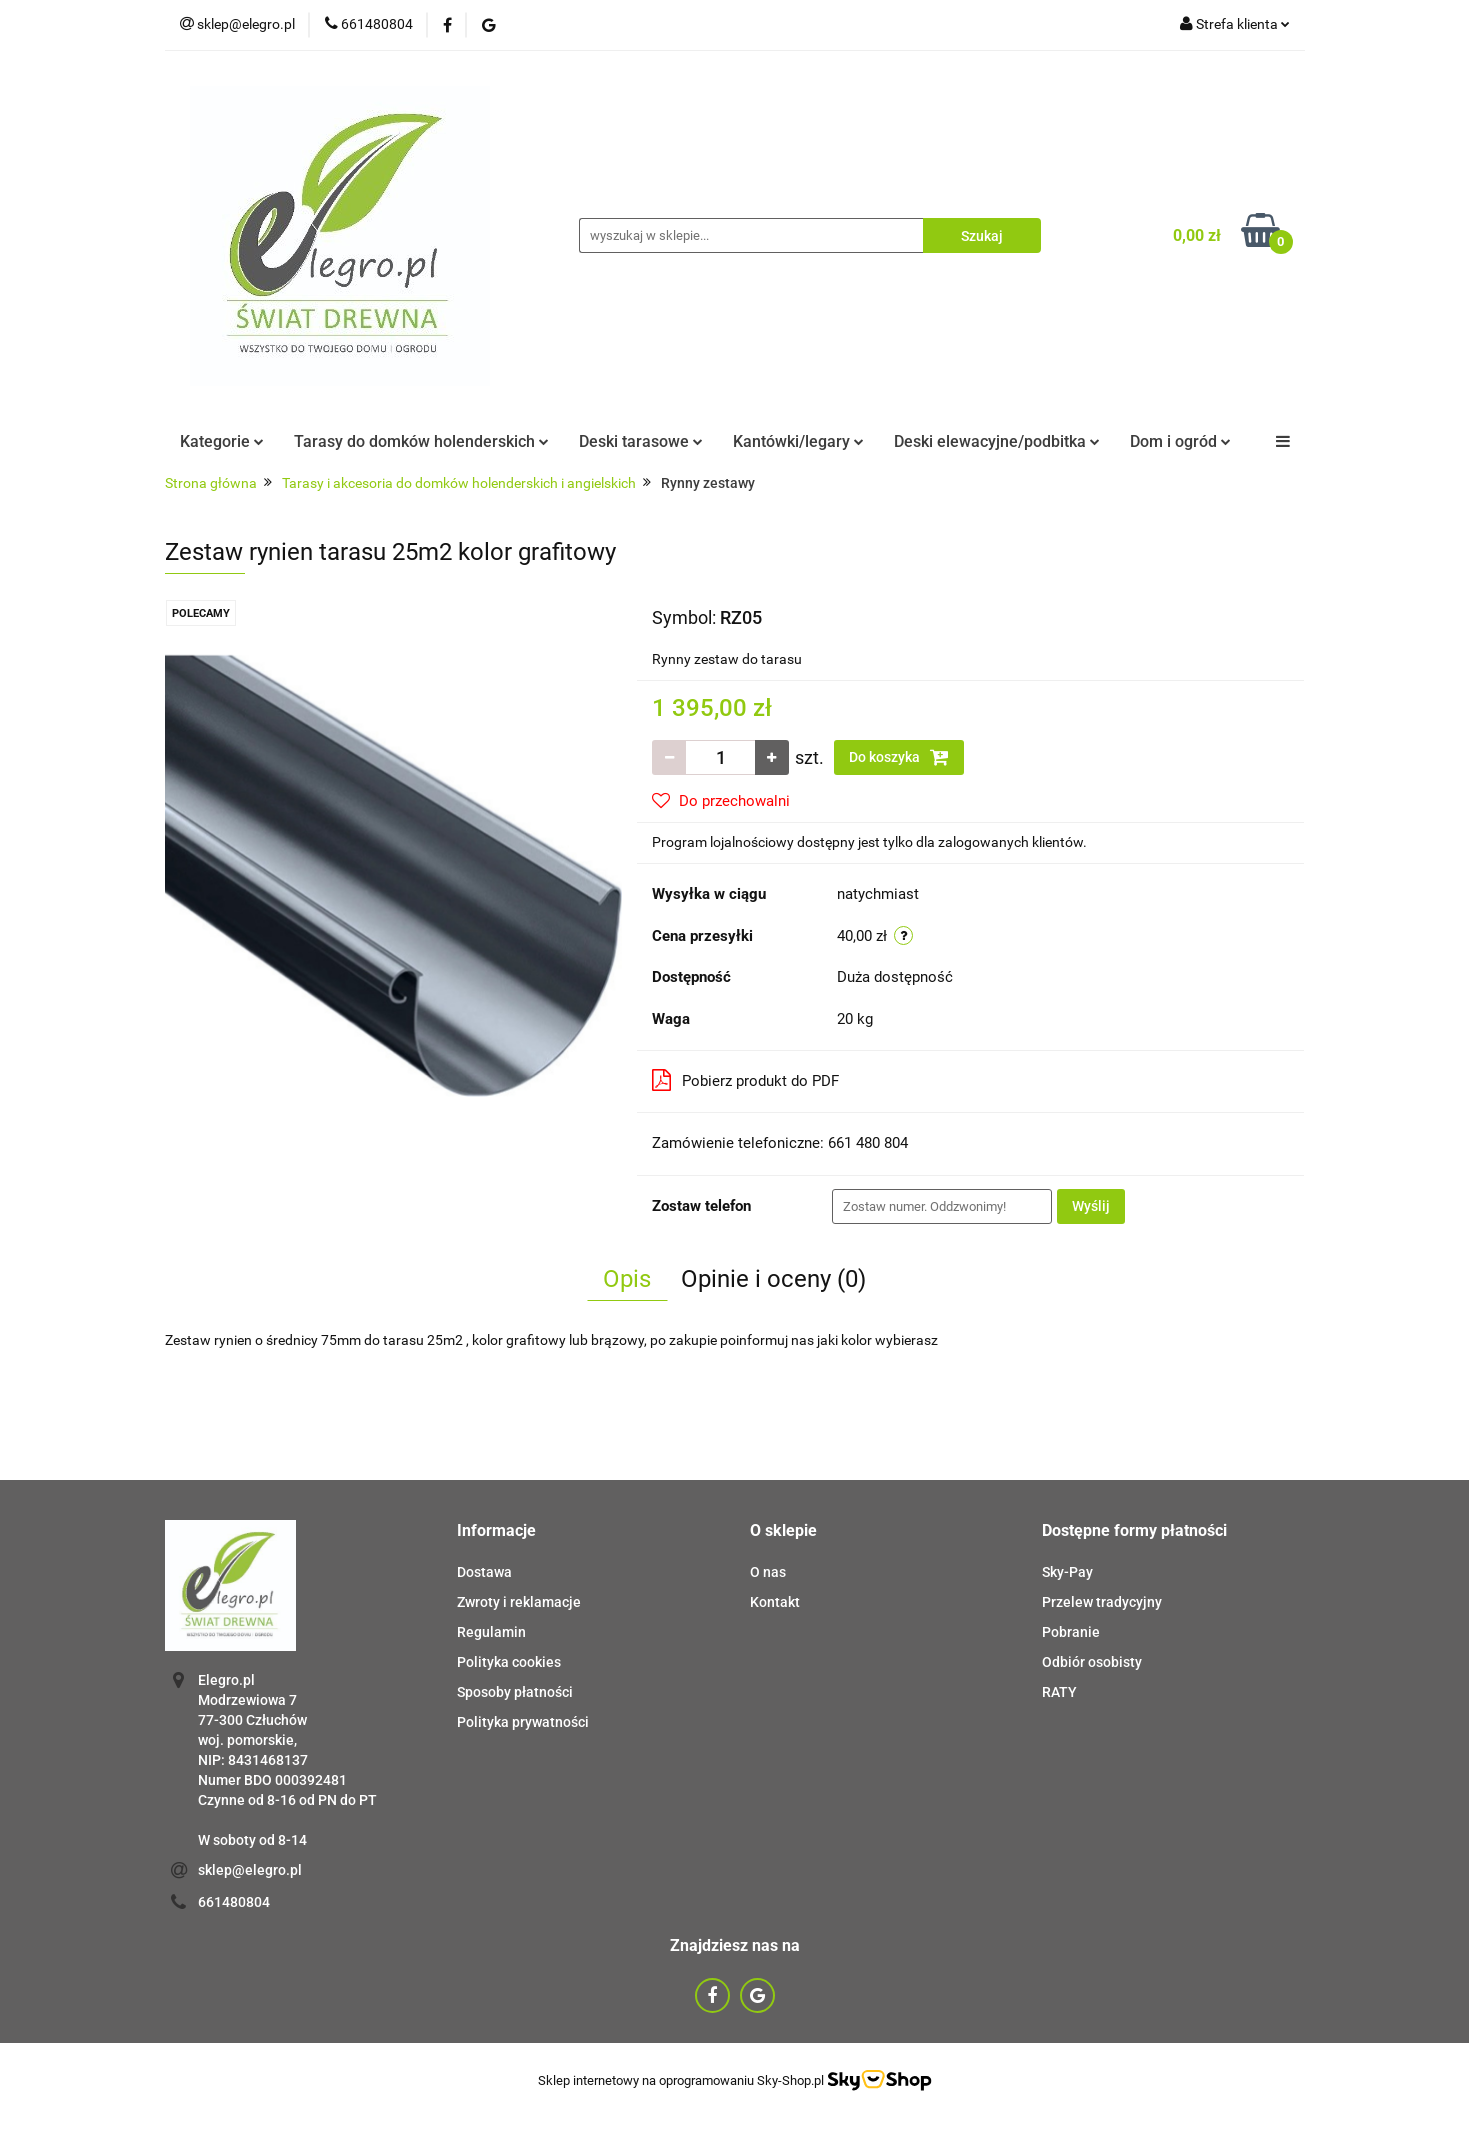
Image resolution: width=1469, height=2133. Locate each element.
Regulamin (491, 1632)
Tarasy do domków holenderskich (421, 441)
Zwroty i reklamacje (519, 1602)
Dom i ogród (1180, 441)
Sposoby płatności (515, 1692)
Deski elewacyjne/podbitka (997, 441)
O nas (768, 1572)
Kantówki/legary (798, 441)
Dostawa (484, 1572)
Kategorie (222, 441)
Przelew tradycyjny (1102, 1602)
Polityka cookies (509, 1662)
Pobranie (1071, 1632)
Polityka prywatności (523, 1722)
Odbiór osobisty (1092, 1662)
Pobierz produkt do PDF (745, 1080)
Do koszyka (899, 757)
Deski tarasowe (641, 441)
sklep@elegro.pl (250, 1870)
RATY (1059, 1692)
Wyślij (1091, 1206)
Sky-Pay (1067, 1572)
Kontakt (775, 1602)
